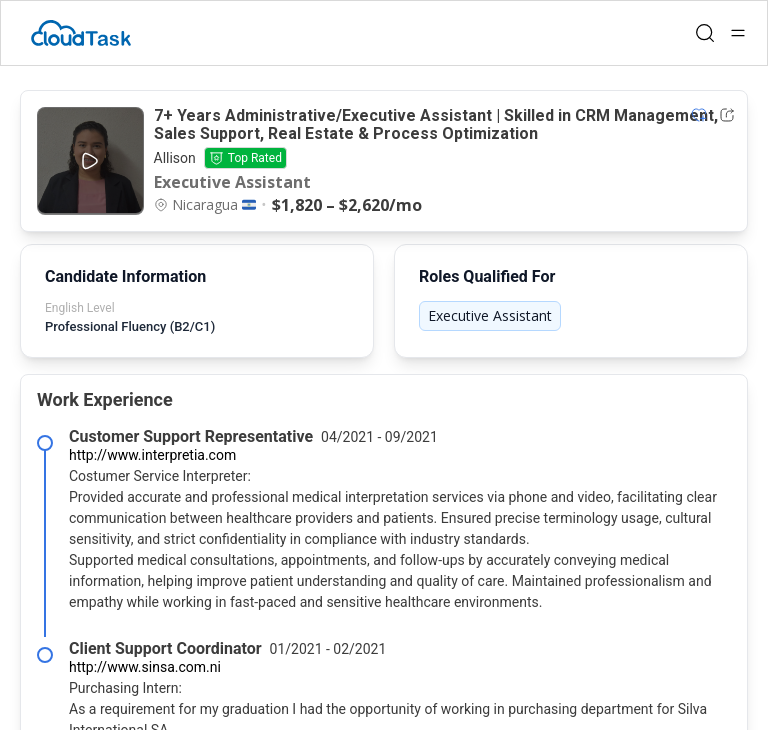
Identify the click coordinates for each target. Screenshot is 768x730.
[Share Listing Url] (727, 115)
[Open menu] (738, 33)
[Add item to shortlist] (699, 115)
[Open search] (705, 33)
